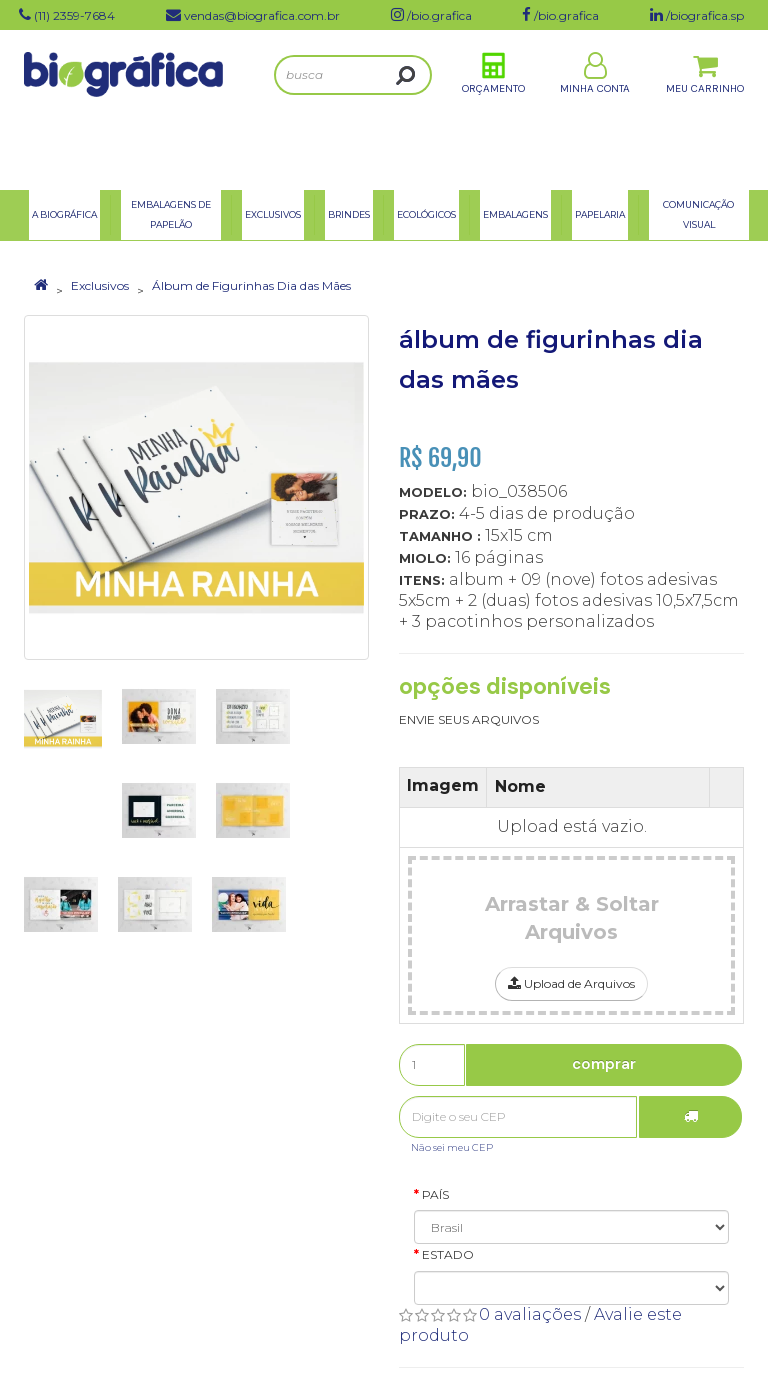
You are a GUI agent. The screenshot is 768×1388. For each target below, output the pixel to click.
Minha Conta (595, 108)
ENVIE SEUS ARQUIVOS (469, 719)
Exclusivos (100, 285)
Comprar (604, 1064)
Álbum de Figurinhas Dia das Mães (251, 285)
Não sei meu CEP (452, 1147)
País (435, 1194)
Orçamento (493, 108)
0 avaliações (530, 1314)
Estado (448, 1254)
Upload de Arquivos (571, 983)
